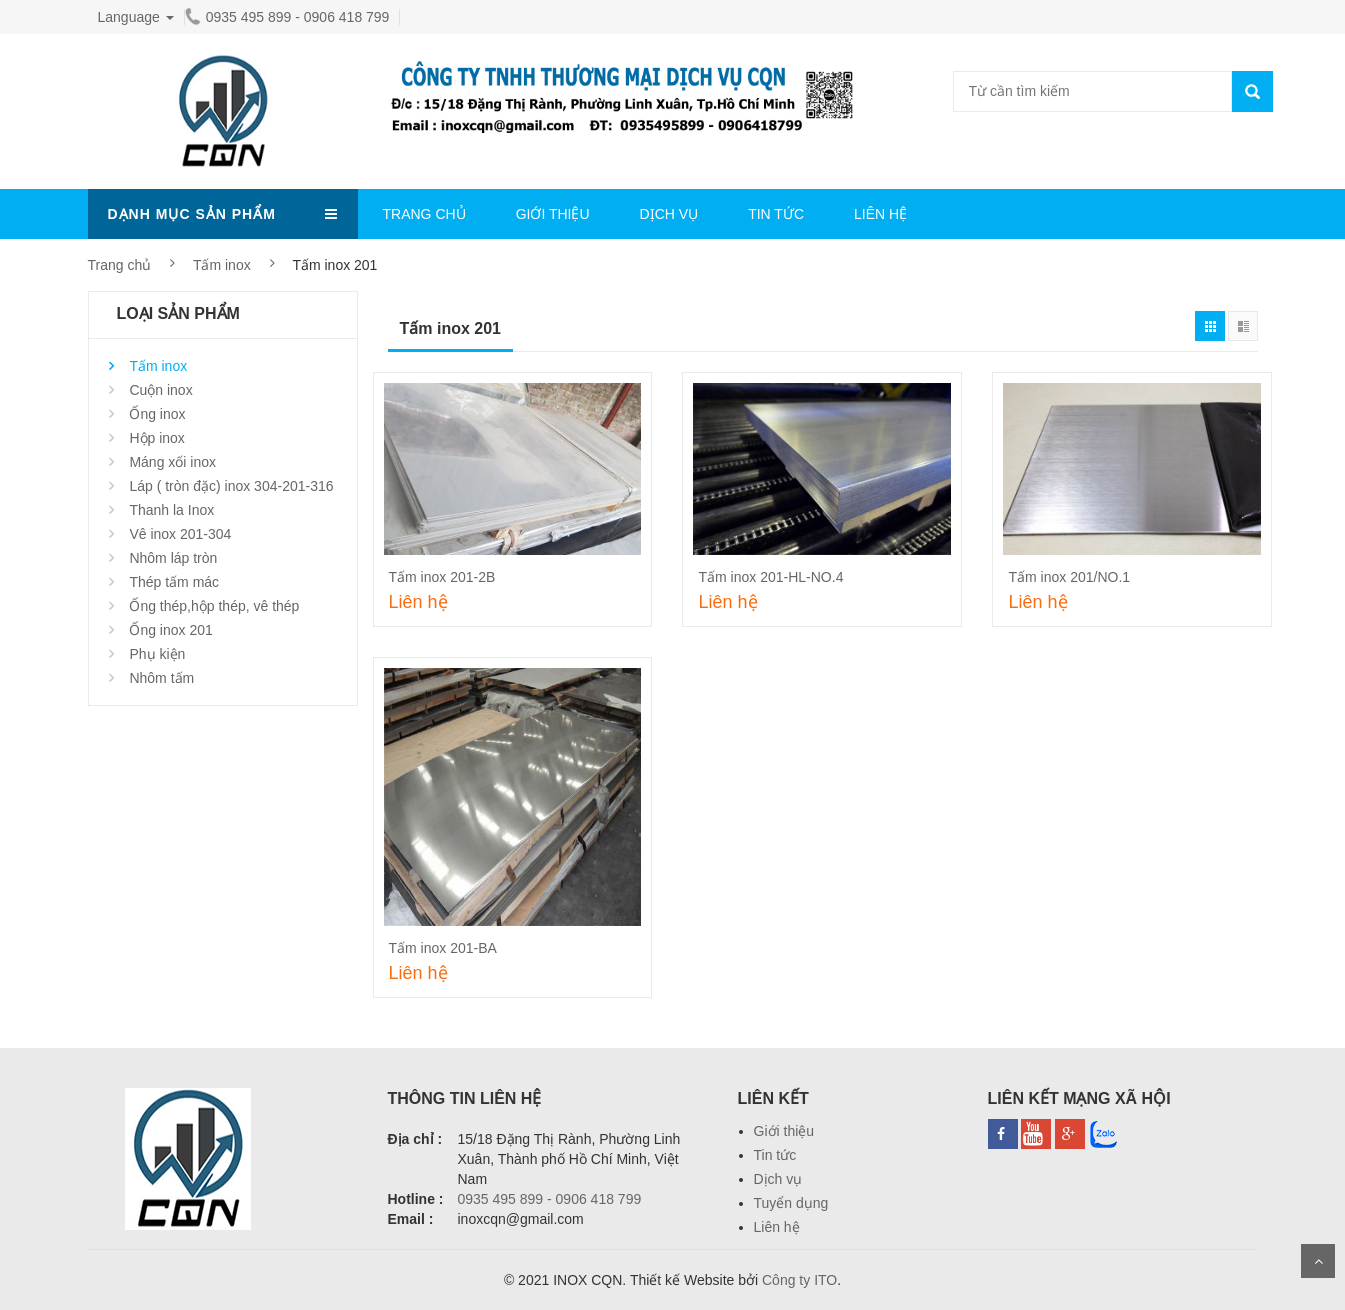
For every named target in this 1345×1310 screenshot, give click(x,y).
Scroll (1318, 1261)
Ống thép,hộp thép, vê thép (214, 606)
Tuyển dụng (791, 1203)
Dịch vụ (778, 1179)
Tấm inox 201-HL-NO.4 (770, 577)
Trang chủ (120, 265)
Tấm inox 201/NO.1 (1069, 577)
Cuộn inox (160, 390)
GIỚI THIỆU (553, 214)
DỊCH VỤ (669, 214)
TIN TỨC (776, 214)
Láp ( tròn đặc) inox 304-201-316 (231, 486)
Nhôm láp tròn (173, 558)
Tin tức (775, 1155)
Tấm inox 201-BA (443, 948)
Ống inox (157, 414)
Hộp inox (156, 438)
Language (136, 17)
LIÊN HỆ (880, 214)
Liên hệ (777, 1227)
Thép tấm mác (174, 582)
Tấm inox (222, 265)
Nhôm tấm (161, 678)
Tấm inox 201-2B (442, 577)
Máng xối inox (172, 462)
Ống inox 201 (170, 630)
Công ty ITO (799, 1280)
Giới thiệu (784, 1131)
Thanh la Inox (171, 510)
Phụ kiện (157, 654)
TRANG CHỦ (424, 214)
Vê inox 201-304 (180, 534)
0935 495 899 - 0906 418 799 (287, 17)
